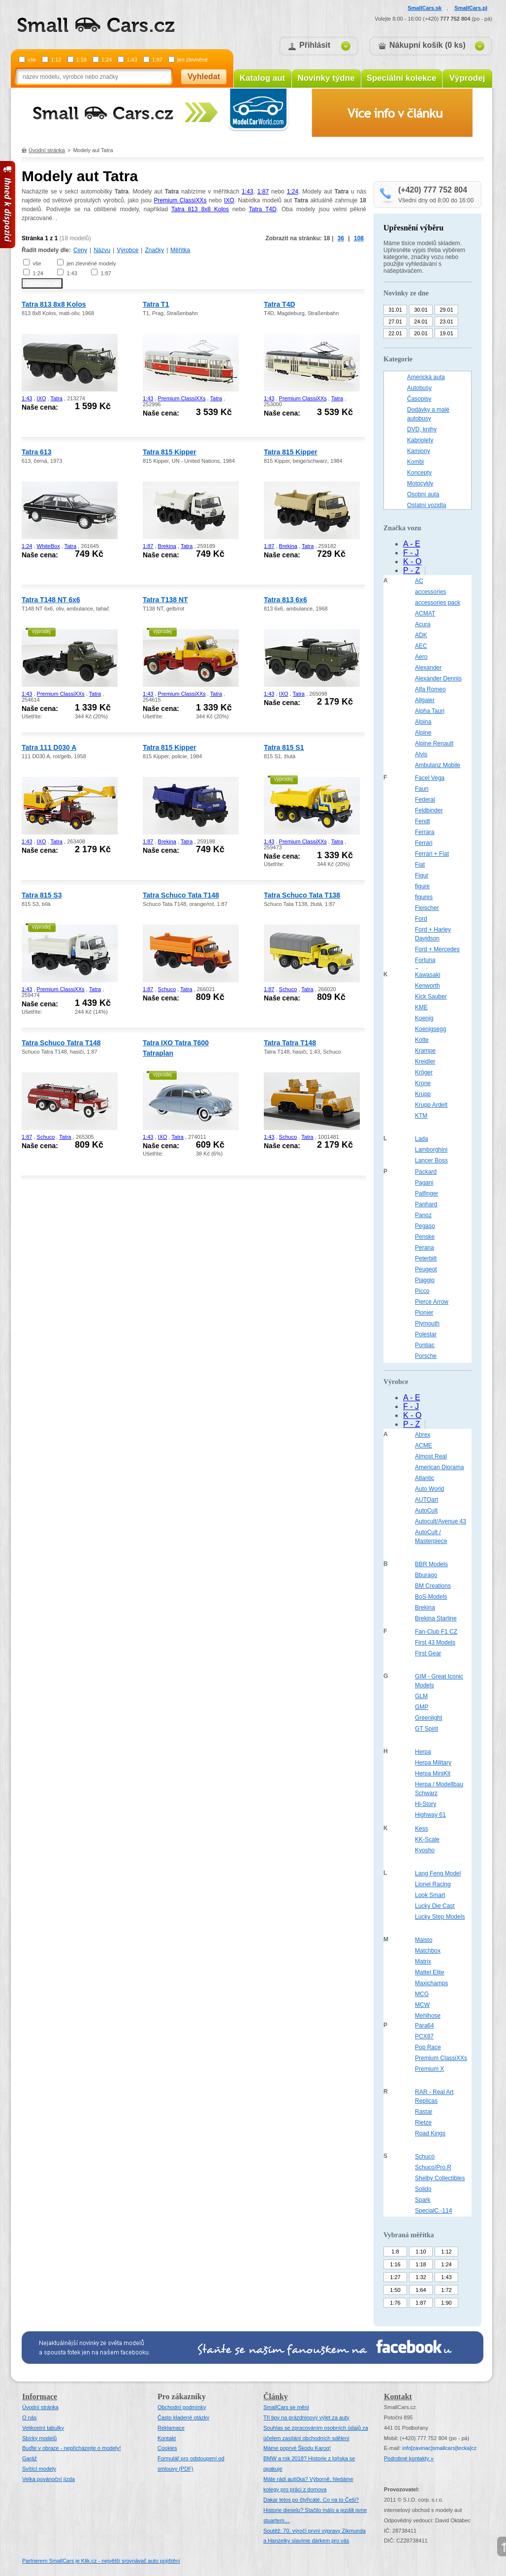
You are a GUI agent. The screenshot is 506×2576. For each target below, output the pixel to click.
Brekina (167, 546)
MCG (422, 1994)
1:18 (81, 60)
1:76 (395, 2303)
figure (422, 886)
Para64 (424, 2025)
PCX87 (424, 2036)
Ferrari (423, 842)
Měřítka (180, 250)
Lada (421, 1138)
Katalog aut (262, 78)
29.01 (446, 310)
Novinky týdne (325, 78)
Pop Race (428, 2047)
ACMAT (425, 613)
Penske (425, 1236)
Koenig (424, 1018)
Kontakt (167, 2438)
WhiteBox (48, 546)
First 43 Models (435, 1642)
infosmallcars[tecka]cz (439, 2448)
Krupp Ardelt (431, 1104)
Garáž (29, 2458)
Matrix (423, 1961)
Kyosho (425, 1850)
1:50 (395, 2290)
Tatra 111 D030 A (49, 747)
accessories (430, 591)
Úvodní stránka (47, 150)
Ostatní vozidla (426, 505)
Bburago (426, 1575)
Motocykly (420, 483)
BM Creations (433, 1585)
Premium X (429, 2068)
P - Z (411, 570)
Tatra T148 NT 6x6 (51, 600)
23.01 (446, 321)
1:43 (131, 60)
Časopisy (419, 398)
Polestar (426, 1334)
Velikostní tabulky (43, 2428)
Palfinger (426, 1193)
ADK (421, 635)
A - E (411, 544)
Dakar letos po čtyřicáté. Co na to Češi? (311, 2500)
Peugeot (426, 1269)
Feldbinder (429, 810)
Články (275, 2396)
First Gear (428, 1653)
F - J (411, 552)
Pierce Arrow (431, 1301)
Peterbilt (426, 1258)
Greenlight (428, 1717)
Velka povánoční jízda (48, 2479)
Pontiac (425, 1345)
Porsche (426, 1355)
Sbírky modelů (39, 2438)
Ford (421, 918)
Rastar (423, 2111)
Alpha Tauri (429, 711)
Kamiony (418, 451)
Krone (423, 1083)
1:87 (157, 60)
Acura (422, 624)
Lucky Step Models (440, 1916)
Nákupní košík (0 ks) (427, 45)
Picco (422, 1291)
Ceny (80, 250)
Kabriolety (420, 440)
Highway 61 (430, 1814)
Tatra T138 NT (165, 600)
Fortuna (425, 960)
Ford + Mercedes (437, 949)
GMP (421, 1707)
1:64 (420, 2290)
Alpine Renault (434, 743)
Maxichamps (431, 1983)
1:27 (395, 2277)
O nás (29, 2417)
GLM (421, 1696)
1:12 (56, 60)
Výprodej (467, 78)
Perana (424, 1247)
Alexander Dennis (438, 678)
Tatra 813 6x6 (285, 600)
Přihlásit (314, 45)
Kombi (415, 461)
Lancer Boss (431, 1160)
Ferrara (424, 832)
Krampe (425, 1050)
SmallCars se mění (286, 2407)
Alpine (423, 732)
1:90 (446, 2303)
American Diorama (439, 1467)
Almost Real (431, 1456)
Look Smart (430, 1895)
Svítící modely (39, 2469)
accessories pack (437, 602)
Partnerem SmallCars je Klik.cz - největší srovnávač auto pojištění (101, 2561)
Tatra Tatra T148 (290, 1043)
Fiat (420, 864)
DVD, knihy (422, 429)
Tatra (57, 398)
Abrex (422, 1434)
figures (424, 897)
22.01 (395, 333)
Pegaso (425, 1226)
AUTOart (426, 1499)
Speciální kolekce (402, 78)
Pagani (424, 1182)
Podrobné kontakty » (409, 2458)
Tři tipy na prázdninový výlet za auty (306, 2417)
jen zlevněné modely (91, 263)
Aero (421, 656)
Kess (421, 1828)
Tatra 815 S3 (42, 895)
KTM (421, 1115)
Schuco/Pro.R (433, 2167)
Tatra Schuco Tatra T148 (61, 1043)
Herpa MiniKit (432, 1773)
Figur (421, 875)
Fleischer (427, 907)
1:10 (420, 2251)
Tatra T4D (263, 209)
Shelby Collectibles (440, 2178)
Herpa (423, 1751)
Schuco (167, 989)
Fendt (422, 821)
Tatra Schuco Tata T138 (302, 895)
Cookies (167, 2448)
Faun (421, 788)
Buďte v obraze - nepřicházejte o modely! (71, 2448)
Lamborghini (431, 1149)
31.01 (395, 310)
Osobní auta (423, 494)
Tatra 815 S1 (284, 747)
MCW (422, 2004)
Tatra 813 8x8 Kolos (200, 209)
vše (32, 60)
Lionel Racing (433, 1884)
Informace (39, 2396)
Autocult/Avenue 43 (440, 1521)
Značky (154, 250)
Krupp (423, 1094)
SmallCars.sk (425, 8)
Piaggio (425, 1280)
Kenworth (427, 985)
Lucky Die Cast (435, 1905)
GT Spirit (426, 1728)
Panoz (423, 1215)
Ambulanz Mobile (437, 765)
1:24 (106, 60)
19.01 (446, 333)
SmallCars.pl (470, 8)
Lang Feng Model (438, 1873)
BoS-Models (431, 1596)
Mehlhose (428, 2015)
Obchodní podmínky (182, 2407)
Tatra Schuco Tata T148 (181, 895)
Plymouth (427, 1323)
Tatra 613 (36, 452)
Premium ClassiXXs (180, 200)
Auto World (429, 1488)
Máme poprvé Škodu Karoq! (297, 2448)
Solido (423, 2189)
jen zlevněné (192, 60)
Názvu (102, 250)
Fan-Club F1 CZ (436, 1631)
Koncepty (419, 472)
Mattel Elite (429, 1972)
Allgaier (425, 700)
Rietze (423, 2122)
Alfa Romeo (430, 689)
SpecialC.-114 (433, 2210)
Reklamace (171, 2428)
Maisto (423, 1939)
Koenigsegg (430, 1029)
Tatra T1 (156, 304)
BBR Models (431, 1564)
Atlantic (424, 1478)
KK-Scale (427, 1839)
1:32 (420, 2277)
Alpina (423, 721)
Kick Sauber (431, 996)
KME (421, 1007)
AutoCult (426, 1510)
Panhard (426, 1204)
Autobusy (419, 388)
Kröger (424, 1072)
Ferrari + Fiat (432, 853)
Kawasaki (427, 974)
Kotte (422, 1039)
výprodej (41, 631)
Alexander (428, 667)
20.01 (421, 333)
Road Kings (430, 2133)
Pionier (424, 1312)
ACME (423, 1445)
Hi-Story (425, 1804)
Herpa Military (433, 1762)
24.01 (421, 321)
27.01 (395, 321)
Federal (425, 799)
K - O (412, 561)
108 (359, 238)
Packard (426, 1171)
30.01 (421, 310)
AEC (421, 646)
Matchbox (428, 1950)
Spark (422, 2199)
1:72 (446, 2290)
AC (419, 581)
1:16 (395, 2264)
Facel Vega (429, 777)
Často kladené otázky (183, 2417)
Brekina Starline (436, 1618)
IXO (229, 200)
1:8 (395, 2251)
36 (341, 238)
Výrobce (127, 250)
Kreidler (425, 1061)
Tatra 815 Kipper (169, 452)
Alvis (421, 754)
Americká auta (426, 377)
